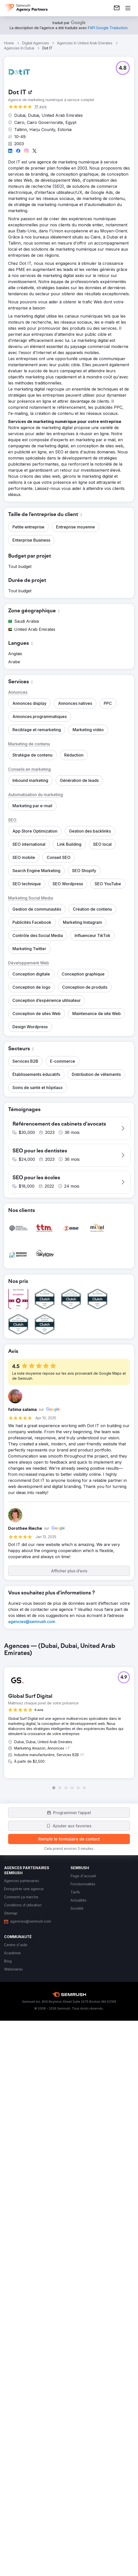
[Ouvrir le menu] (128, 8)
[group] (69, 1716)
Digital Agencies (35, 43)
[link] (117, 8)
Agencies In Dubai (19, 48)
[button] (123, 68)
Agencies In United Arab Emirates (84, 43)
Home (9, 43)
